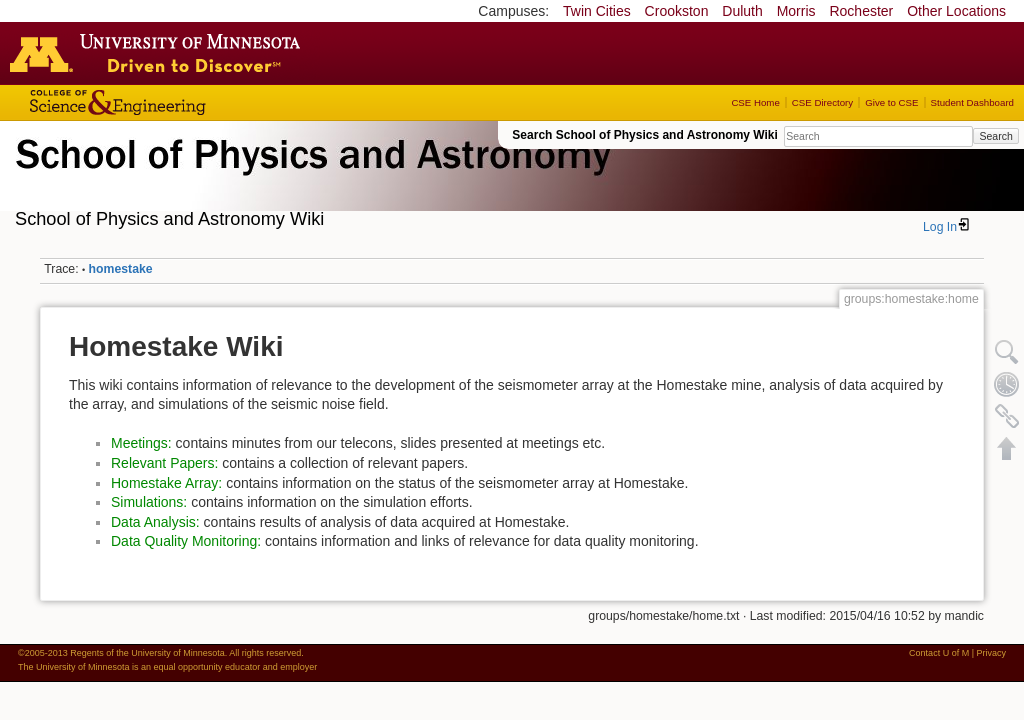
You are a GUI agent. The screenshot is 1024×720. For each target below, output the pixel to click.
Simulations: (149, 502)
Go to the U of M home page (160, 53)
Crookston (677, 11)
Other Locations (956, 11)
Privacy (991, 653)
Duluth (742, 11)
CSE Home (755, 102)
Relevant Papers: (164, 463)
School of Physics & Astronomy (310, 178)
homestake (121, 269)
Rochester (861, 11)
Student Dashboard (972, 102)
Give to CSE (891, 102)
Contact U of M (939, 653)
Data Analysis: (155, 522)
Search (995, 136)
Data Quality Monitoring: (186, 541)
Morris (796, 11)
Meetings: (141, 443)
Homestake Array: (166, 483)
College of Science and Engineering (180, 102)
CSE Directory (822, 102)
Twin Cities (597, 11)
